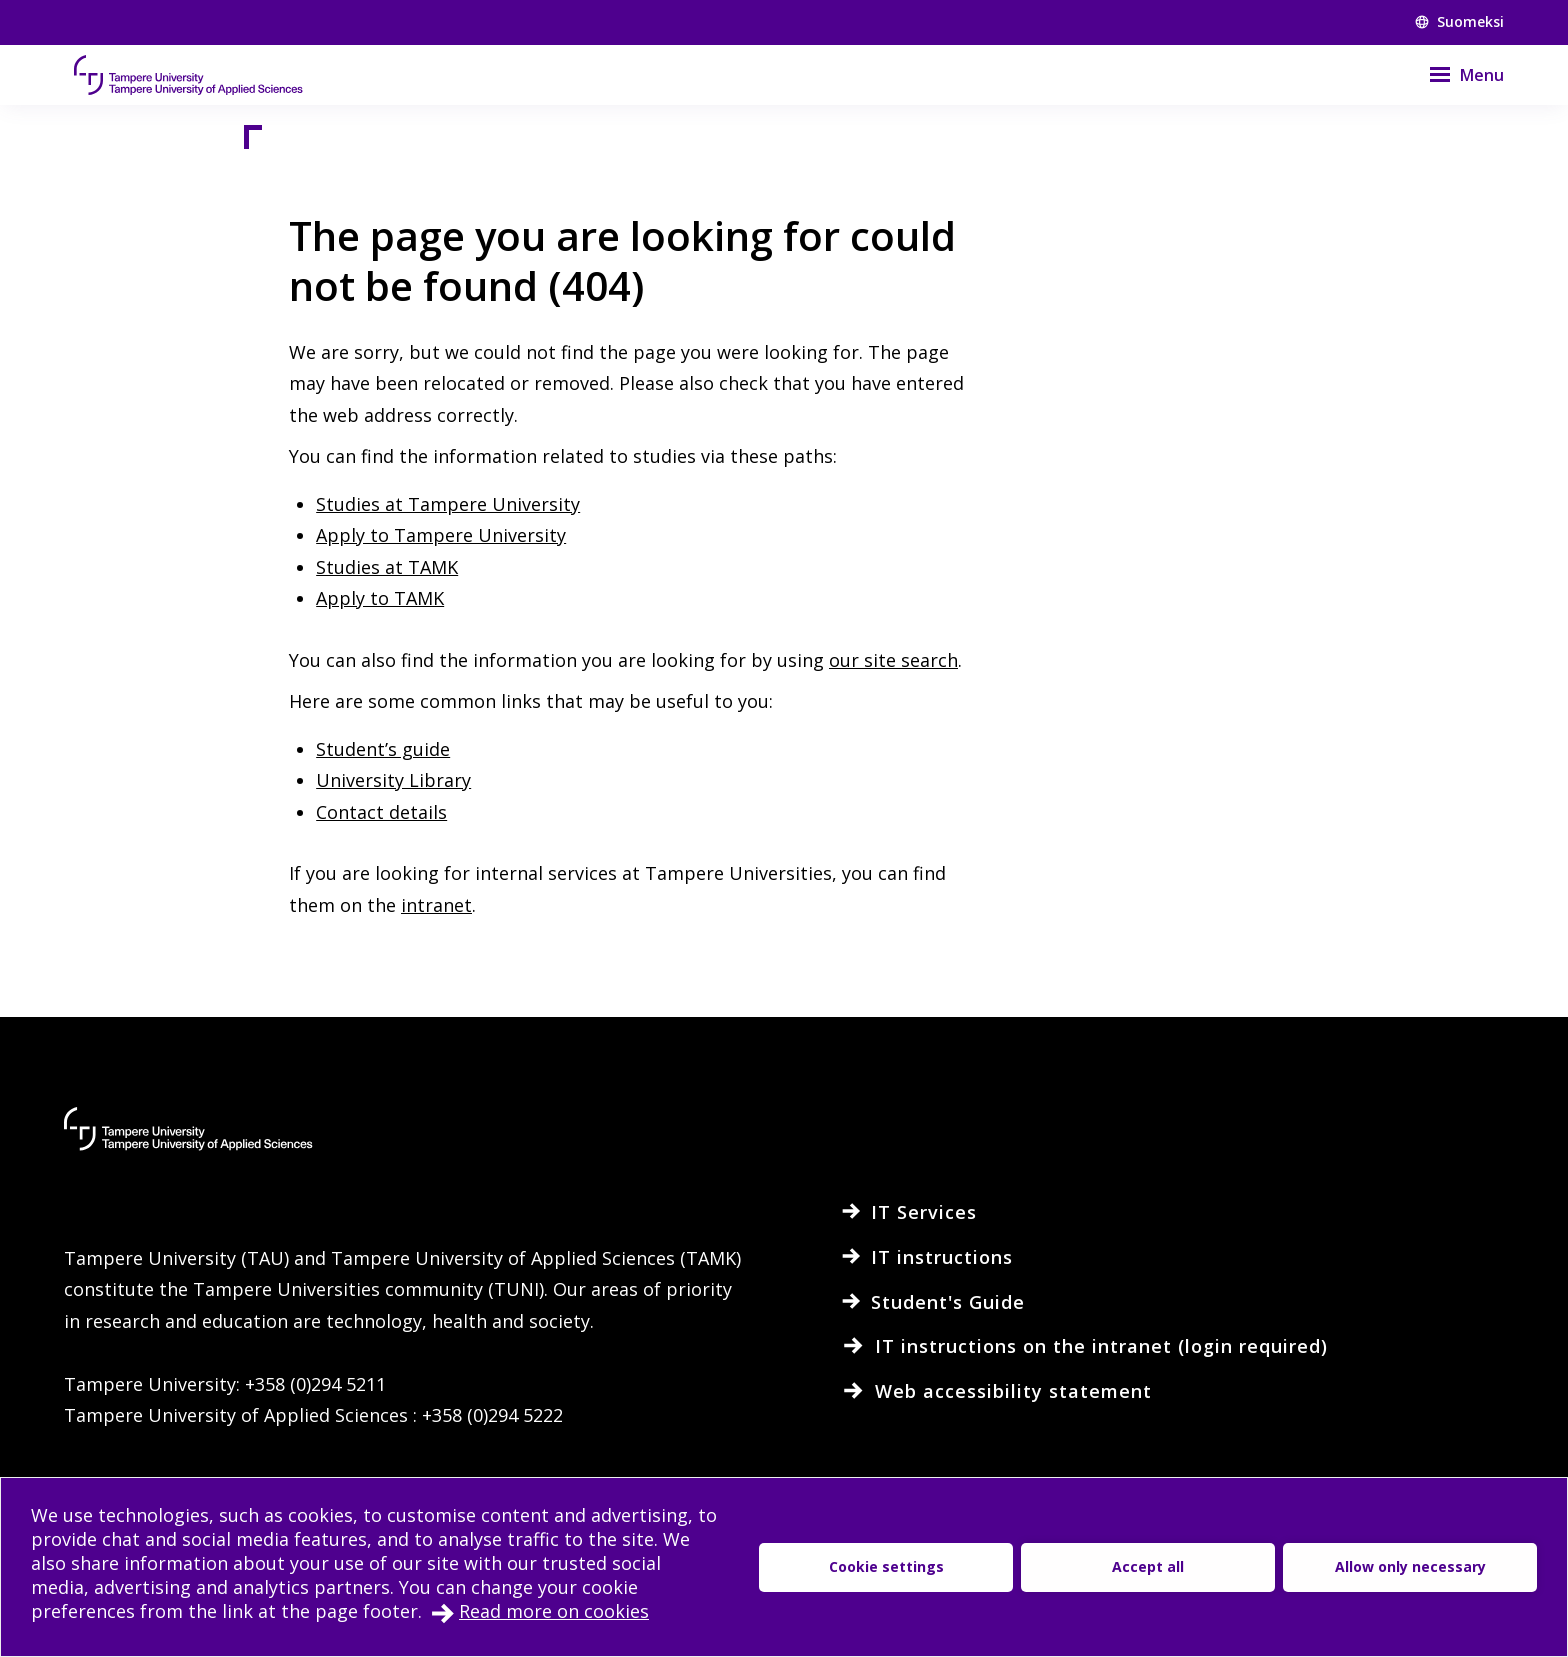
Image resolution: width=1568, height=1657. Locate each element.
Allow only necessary (1410, 1566)
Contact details (381, 812)
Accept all (1148, 1566)
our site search (893, 660)
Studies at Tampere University (448, 504)
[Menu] (1454, 75)
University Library (393, 780)
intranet (436, 905)
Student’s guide (383, 749)
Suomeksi (1459, 21)
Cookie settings (886, 1566)
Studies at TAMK (387, 567)
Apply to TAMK (380, 598)
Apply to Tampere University (441, 535)
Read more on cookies (554, 1611)
